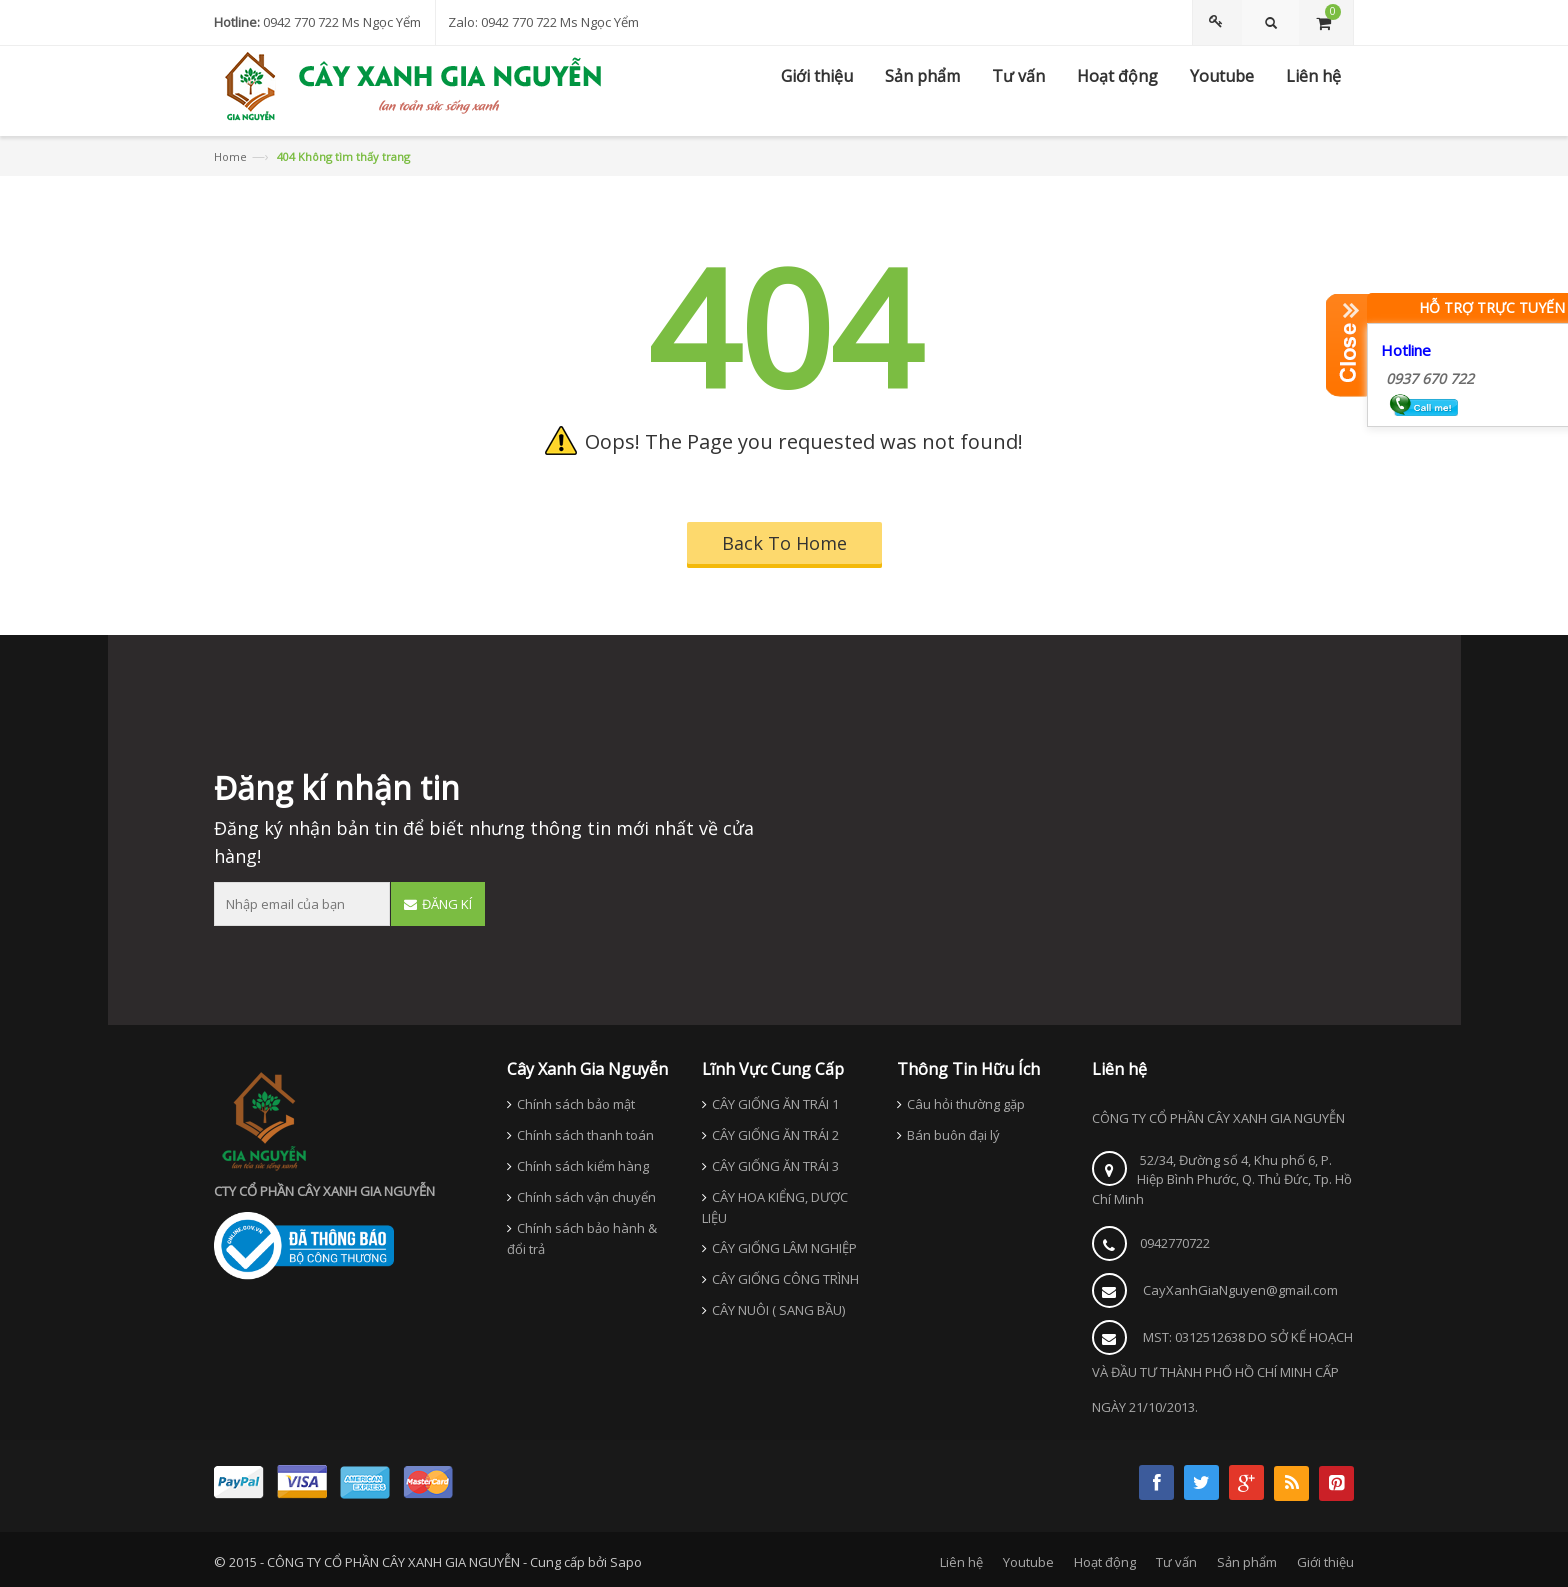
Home (230, 156)
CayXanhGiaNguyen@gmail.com (1240, 1290)
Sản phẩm (1247, 1562)
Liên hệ (961, 1562)
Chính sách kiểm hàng (583, 1166)
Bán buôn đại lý (953, 1135)
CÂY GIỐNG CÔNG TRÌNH (785, 1279)
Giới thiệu (1325, 1562)
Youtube (1028, 1562)
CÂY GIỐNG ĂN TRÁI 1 (775, 1104)
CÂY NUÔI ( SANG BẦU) (778, 1310)
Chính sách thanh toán (585, 1135)
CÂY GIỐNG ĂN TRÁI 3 (775, 1166)
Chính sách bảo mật (576, 1104)
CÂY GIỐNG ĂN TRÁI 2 (775, 1135)
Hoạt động (1105, 1562)
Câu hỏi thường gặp (966, 1104)
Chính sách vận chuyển (586, 1197)
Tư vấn (1176, 1562)
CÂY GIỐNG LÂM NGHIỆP (784, 1248)
